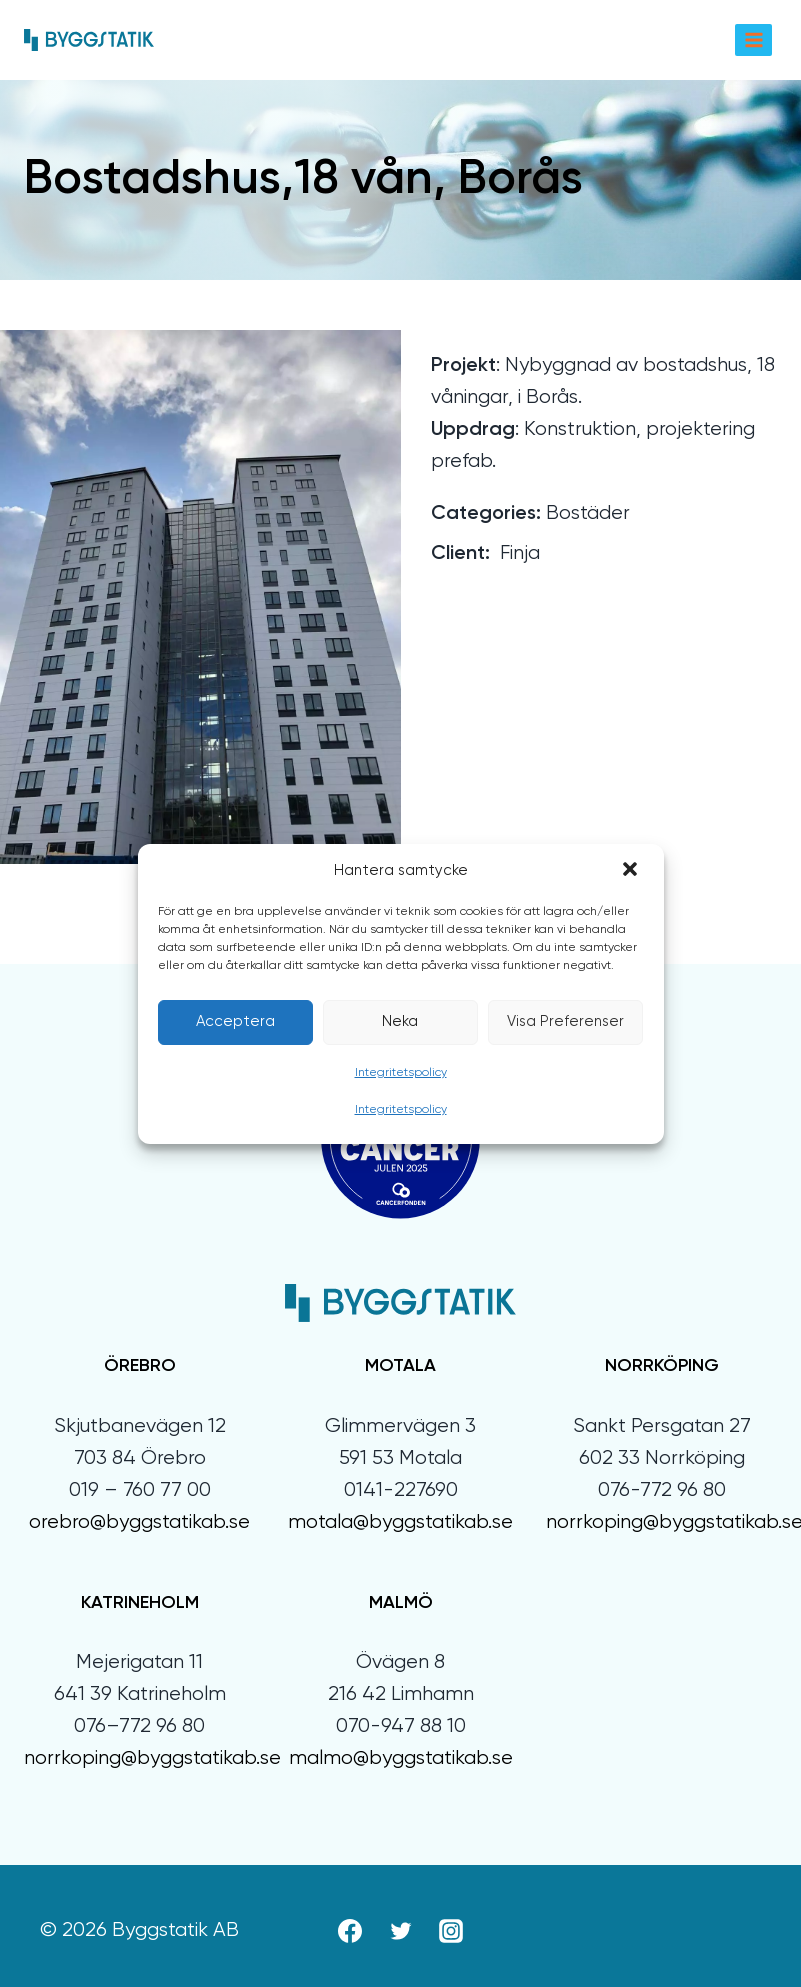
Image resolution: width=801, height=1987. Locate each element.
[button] (632, 871)
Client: (460, 554)
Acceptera (235, 1021)
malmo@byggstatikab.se (401, 1758)
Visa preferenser (565, 1021)
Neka (400, 1021)
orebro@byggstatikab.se (139, 1522)
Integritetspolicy (401, 1073)
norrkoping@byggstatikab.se (152, 1758)
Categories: (486, 514)
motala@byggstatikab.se (400, 1522)
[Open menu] (753, 39)
